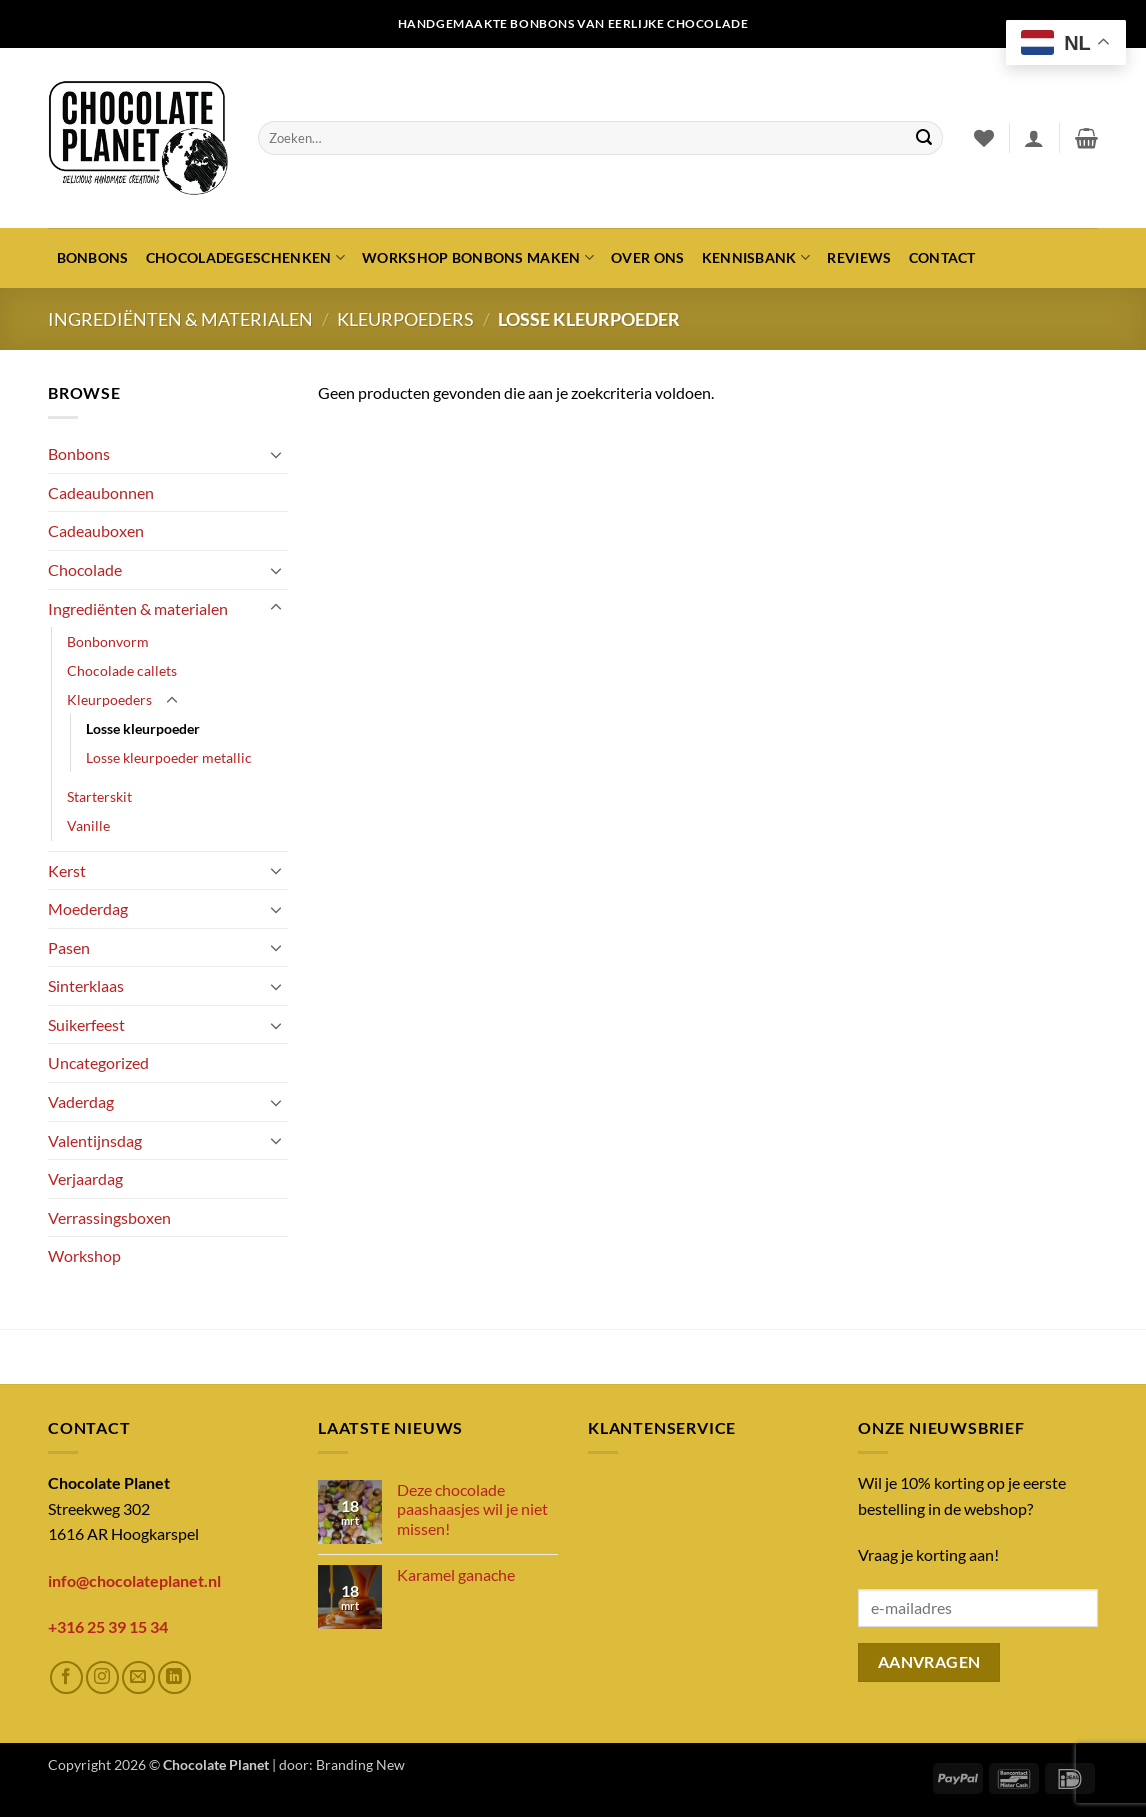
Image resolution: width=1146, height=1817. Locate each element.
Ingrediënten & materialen (180, 319)
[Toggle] (276, 454)
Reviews (859, 257)
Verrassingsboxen (109, 1217)
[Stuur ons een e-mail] (138, 1677)
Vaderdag (81, 1101)
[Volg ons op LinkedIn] (174, 1677)
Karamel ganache (456, 1574)
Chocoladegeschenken (245, 257)
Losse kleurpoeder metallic (169, 757)
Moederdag (88, 908)
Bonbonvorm (108, 641)
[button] (1034, 138)
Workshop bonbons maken (478, 257)
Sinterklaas (86, 985)
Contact (942, 257)
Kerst (67, 870)
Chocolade (85, 569)
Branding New (360, 1764)
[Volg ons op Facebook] (66, 1677)
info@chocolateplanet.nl (134, 1580)
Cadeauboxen (96, 530)
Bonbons (93, 257)
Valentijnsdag (95, 1140)
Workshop (84, 1255)
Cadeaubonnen (101, 492)
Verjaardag (85, 1178)
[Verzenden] (924, 138)
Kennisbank (756, 257)
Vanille (88, 825)
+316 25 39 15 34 (108, 1626)
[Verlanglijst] (984, 138)
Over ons (647, 257)
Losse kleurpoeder (143, 728)
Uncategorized (98, 1062)
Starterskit (99, 796)
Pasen (69, 947)
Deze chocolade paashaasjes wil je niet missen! (472, 1508)
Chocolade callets (122, 670)
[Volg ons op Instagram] (102, 1677)
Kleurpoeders (405, 319)
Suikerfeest (86, 1024)
